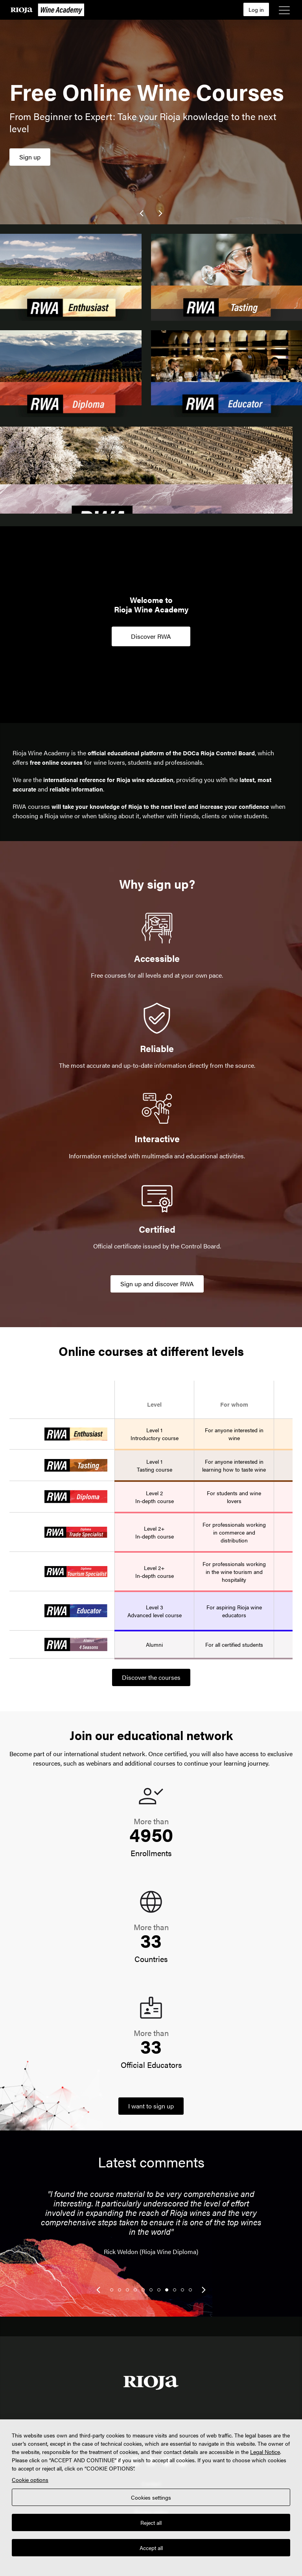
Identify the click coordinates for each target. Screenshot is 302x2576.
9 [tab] (174, 2289)
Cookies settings (151, 2497)
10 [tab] (182, 2289)
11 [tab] (190, 2289)
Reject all (151, 2522)
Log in (256, 9)
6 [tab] (151, 2289)
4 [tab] (135, 2289)
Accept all (151, 2548)
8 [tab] (166, 2289)
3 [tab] (127, 2289)
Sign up (30, 156)
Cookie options (30, 2480)
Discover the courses (151, 1677)
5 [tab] (143, 2289)
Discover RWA (151, 636)
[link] (141, 213)
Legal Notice (265, 2452)
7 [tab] (158, 2289)
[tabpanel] (151, 2228)
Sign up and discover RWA (157, 1283)
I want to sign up (151, 2105)
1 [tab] (111, 2289)
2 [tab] (119, 2289)
